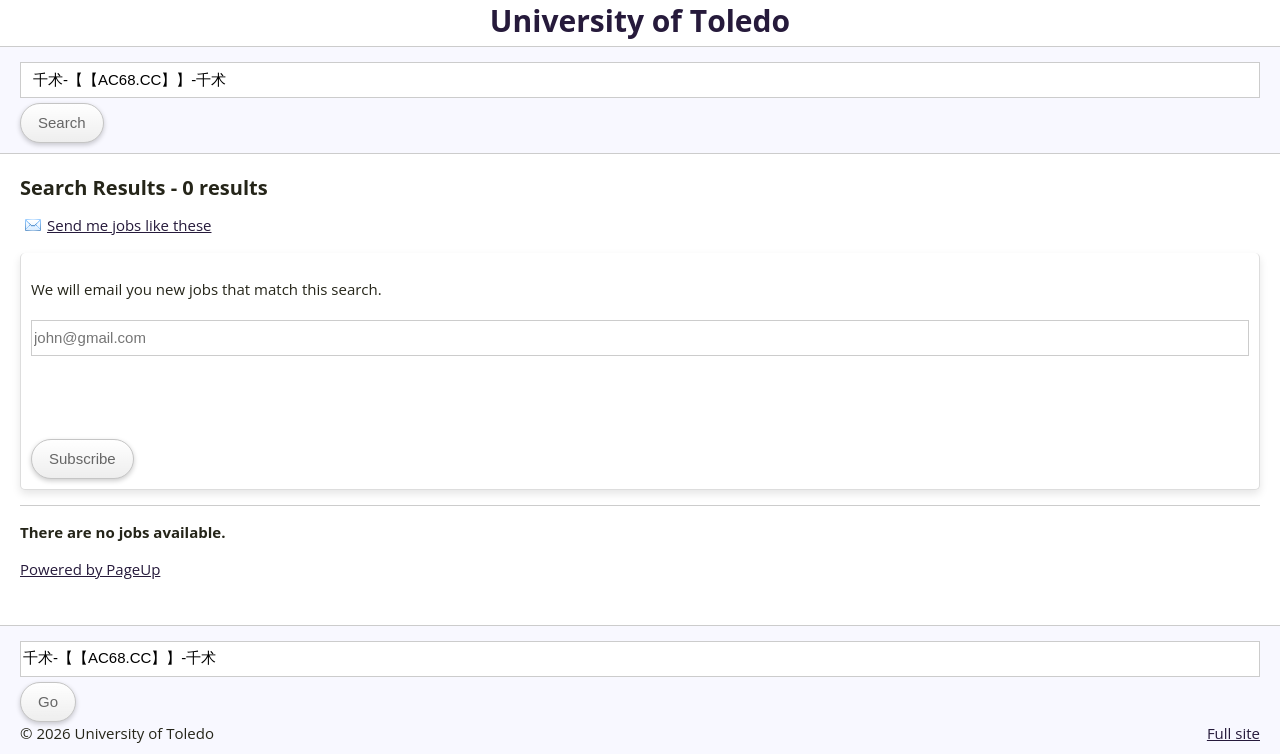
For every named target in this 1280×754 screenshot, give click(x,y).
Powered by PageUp (90, 569)
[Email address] (640, 338)
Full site (1233, 733)
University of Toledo (640, 20)
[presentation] (183, 395)
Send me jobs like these (129, 225)
